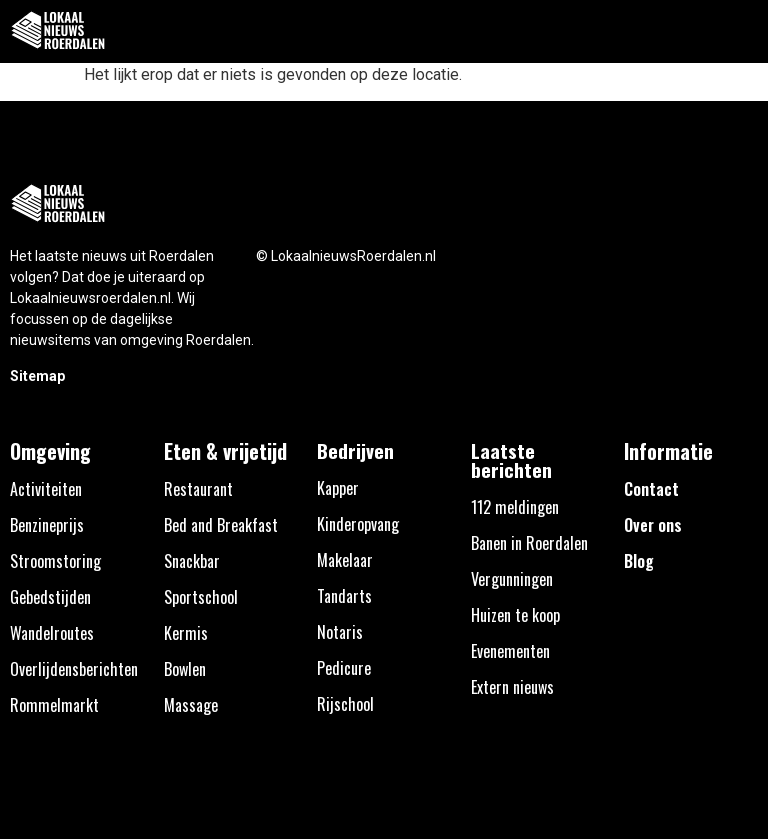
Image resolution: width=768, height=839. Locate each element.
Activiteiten (46, 489)
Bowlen (185, 669)
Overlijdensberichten (74, 669)
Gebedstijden (50, 597)
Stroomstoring (55, 561)
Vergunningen (512, 579)
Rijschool (345, 704)
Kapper (338, 488)
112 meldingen (515, 507)
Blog (639, 561)
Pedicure (344, 668)
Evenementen (510, 651)
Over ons (653, 525)
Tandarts (344, 596)
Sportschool (201, 597)
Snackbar (192, 561)
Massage (191, 705)
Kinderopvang (358, 524)
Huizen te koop (515, 615)
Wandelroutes (52, 633)
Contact (651, 489)
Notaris (340, 632)
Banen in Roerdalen (529, 543)
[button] (741, 31)
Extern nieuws (512, 687)
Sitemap (37, 376)
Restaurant (198, 489)
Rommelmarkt (54, 705)
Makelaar (345, 560)
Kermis (186, 633)
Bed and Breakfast (221, 525)
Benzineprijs (47, 525)
